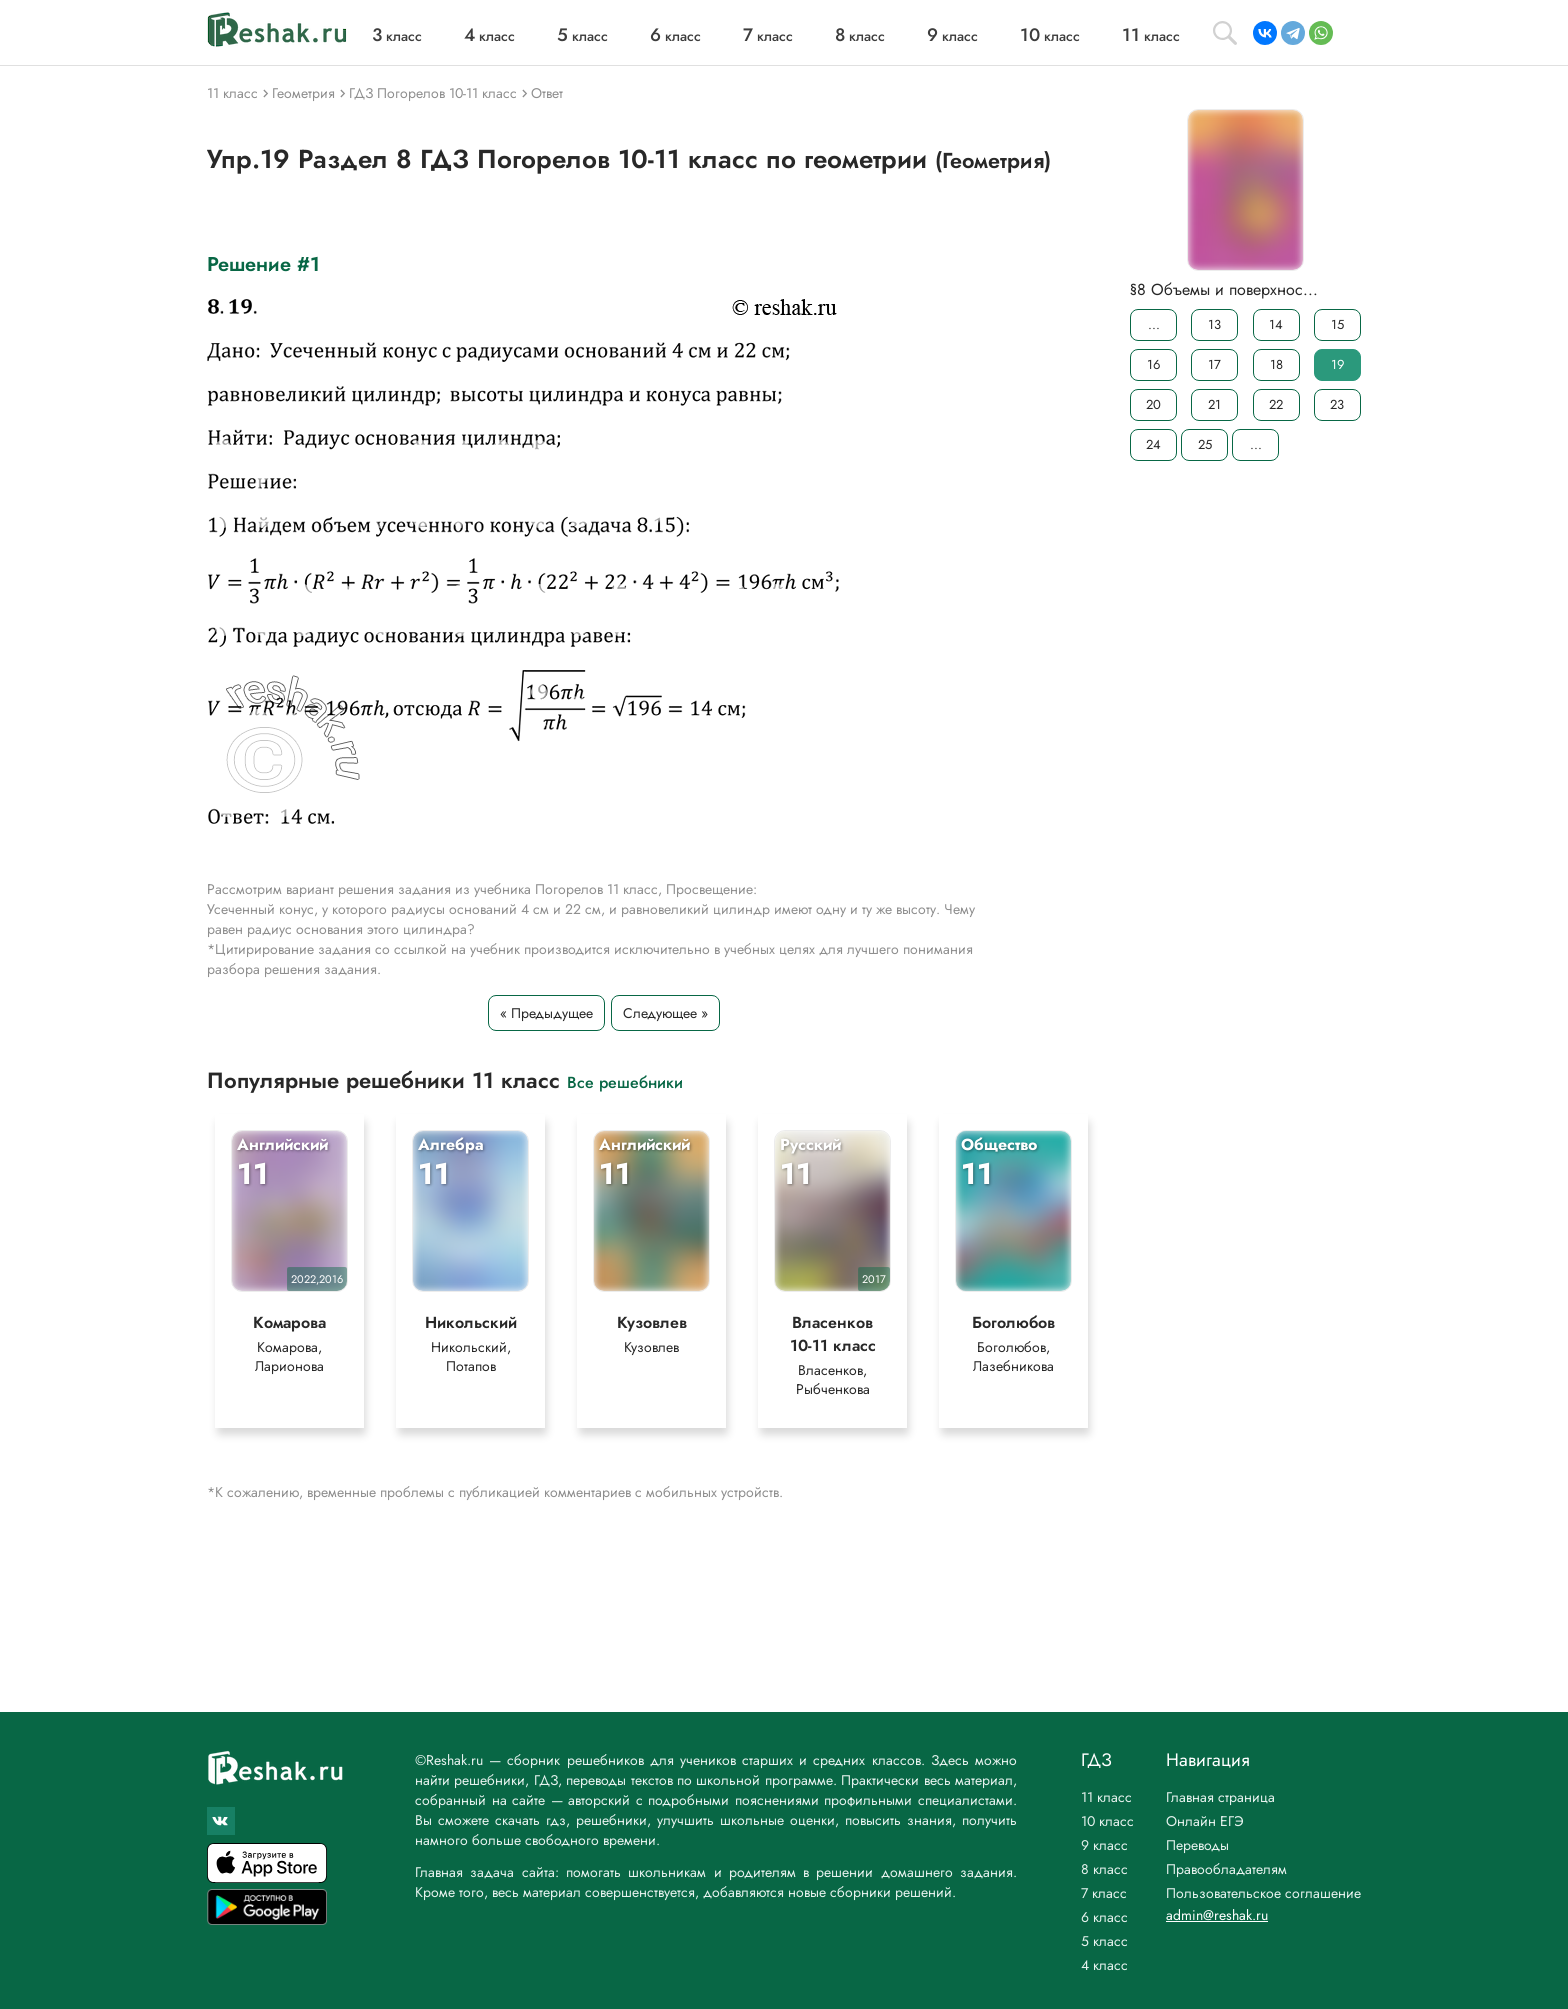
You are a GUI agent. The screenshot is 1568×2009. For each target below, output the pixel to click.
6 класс (1104, 1917)
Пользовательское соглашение (1263, 1893)
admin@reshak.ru (1217, 1915)
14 (1276, 324)
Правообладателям (1226, 1869)
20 (1153, 404)
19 (1337, 364)
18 (1276, 364)
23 (1337, 404)
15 (1337, 324)
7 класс (1104, 1893)
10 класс (1107, 1821)
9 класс (1104, 1845)
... (1154, 324)
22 (1276, 404)
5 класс (1104, 1941)
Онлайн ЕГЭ (1205, 1821)
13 (1214, 324)
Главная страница (1220, 1797)
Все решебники (625, 1081)
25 (1205, 444)
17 (1214, 364)
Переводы (1197, 1845)
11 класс (1106, 1797)
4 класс (1104, 1965)
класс (397, 36)
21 (1214, 404)
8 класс (1104, 1869)
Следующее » (665, 1013)
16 (1153, 364)
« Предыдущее (546, 1013)
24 (1153, 444)
